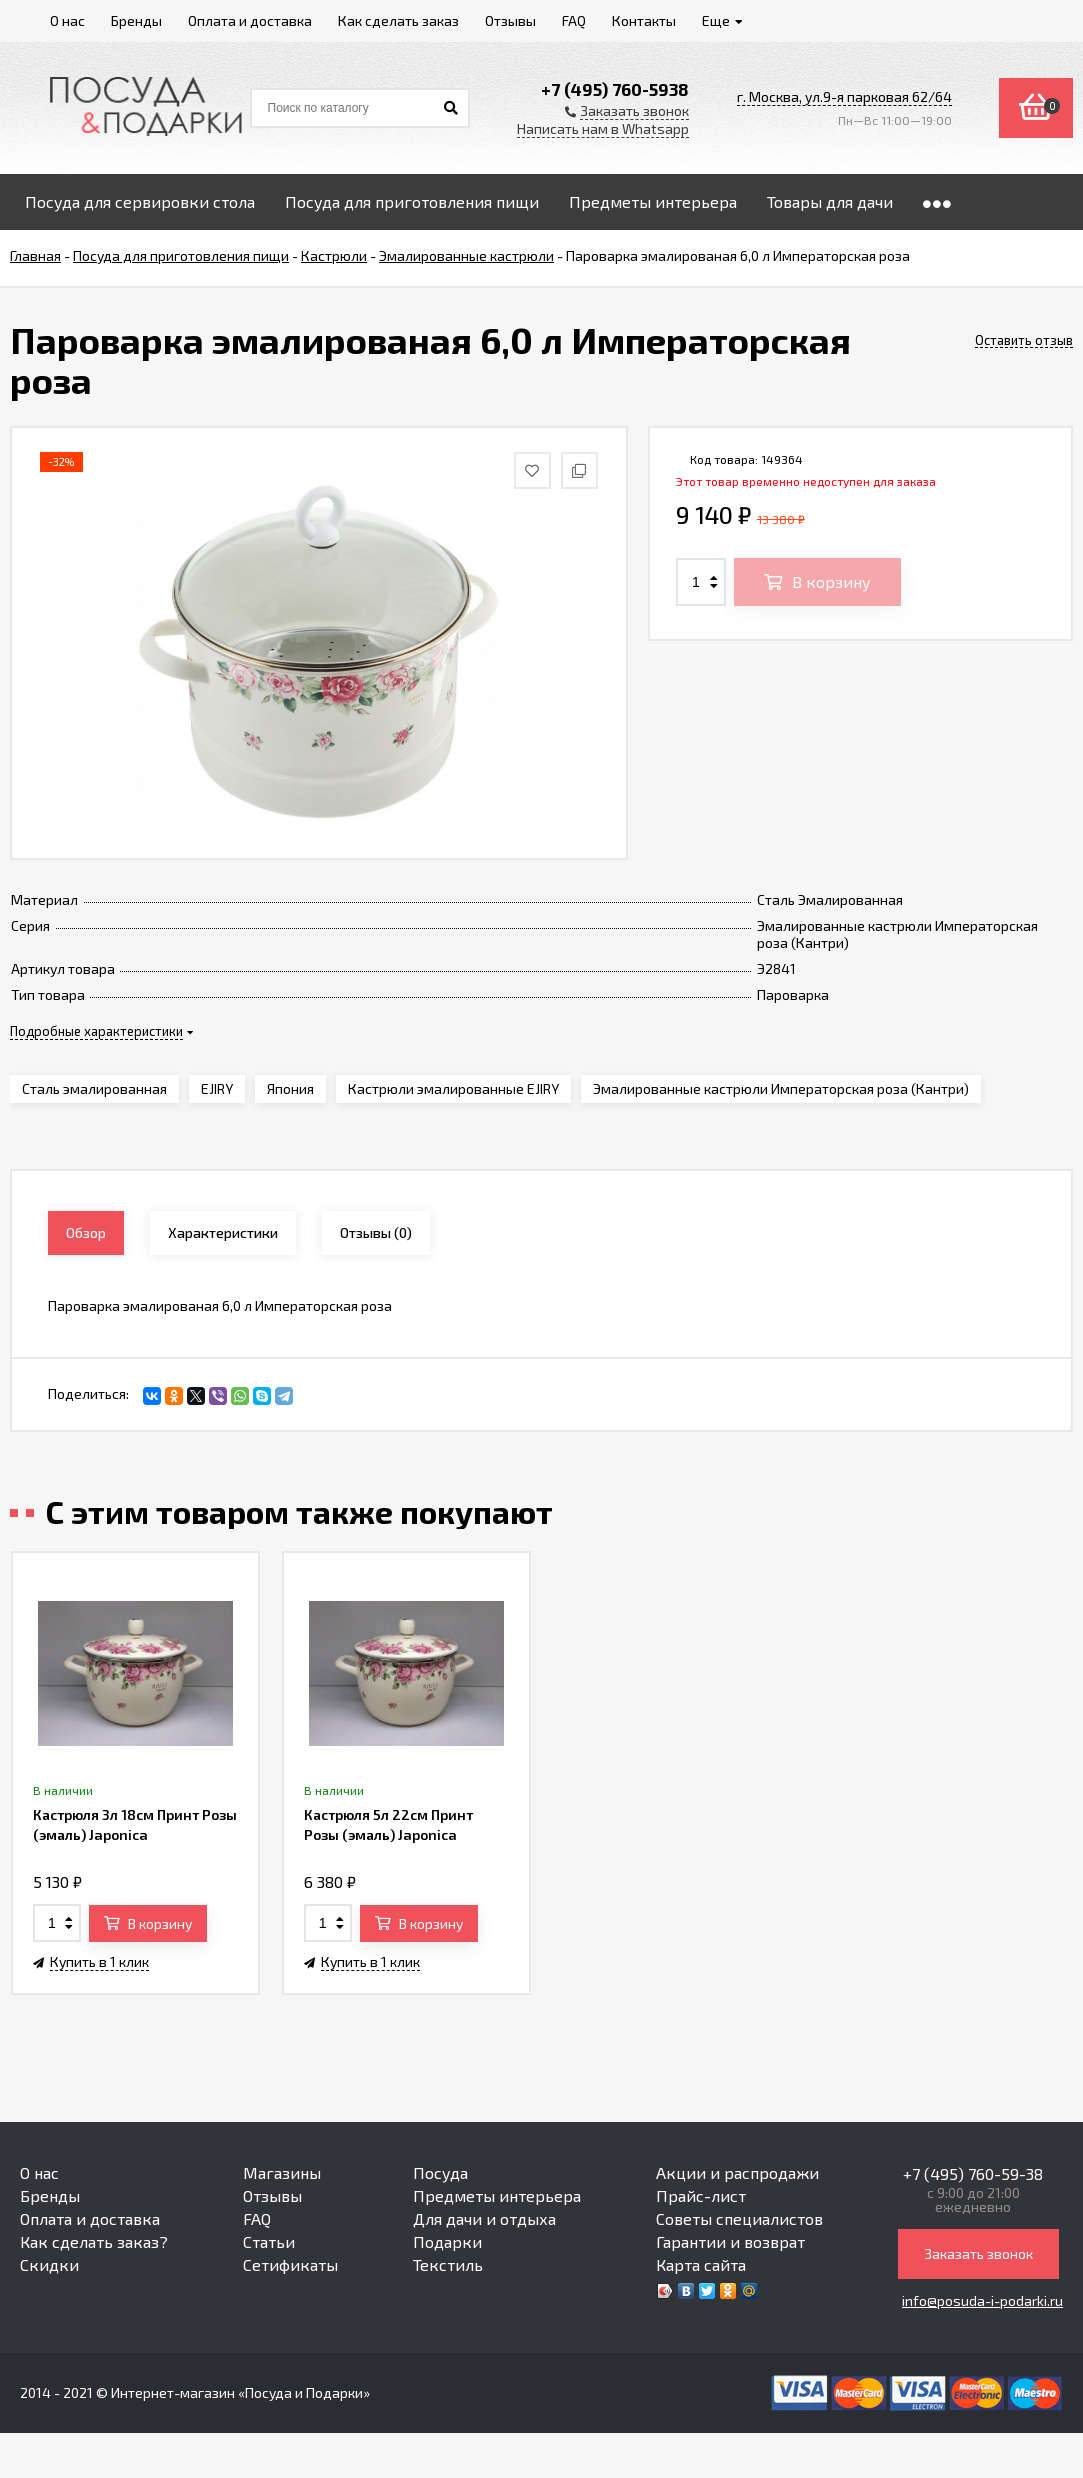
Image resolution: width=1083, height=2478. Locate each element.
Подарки (447, 2241)
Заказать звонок (978, 2253)
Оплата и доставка (90, 2218)
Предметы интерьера (497, 2195)
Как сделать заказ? (94, 2241)
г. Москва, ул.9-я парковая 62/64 (844, 96)
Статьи (269, 2241)
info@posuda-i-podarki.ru (982, 2300)
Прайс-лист (701, 2195)
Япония (290, 1088)
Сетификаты (290, 2264)
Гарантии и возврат (730, 2241)
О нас (39, 2172)
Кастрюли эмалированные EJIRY (453, 1088)
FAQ (257, 2218)
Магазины (282, 2172)
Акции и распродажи (737, 2172)
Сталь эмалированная (94, 1088)
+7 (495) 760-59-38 (973, 2173)
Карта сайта (701, 2264)
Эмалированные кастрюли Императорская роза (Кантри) (781, 1088)
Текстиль (448, 2264)
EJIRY (217, 1088)
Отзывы (272, 2195)
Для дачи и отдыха (484, 2218)
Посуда (440, 2172)
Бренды (50, 2195)
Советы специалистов (739, 2218)
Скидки (49, 2264)
